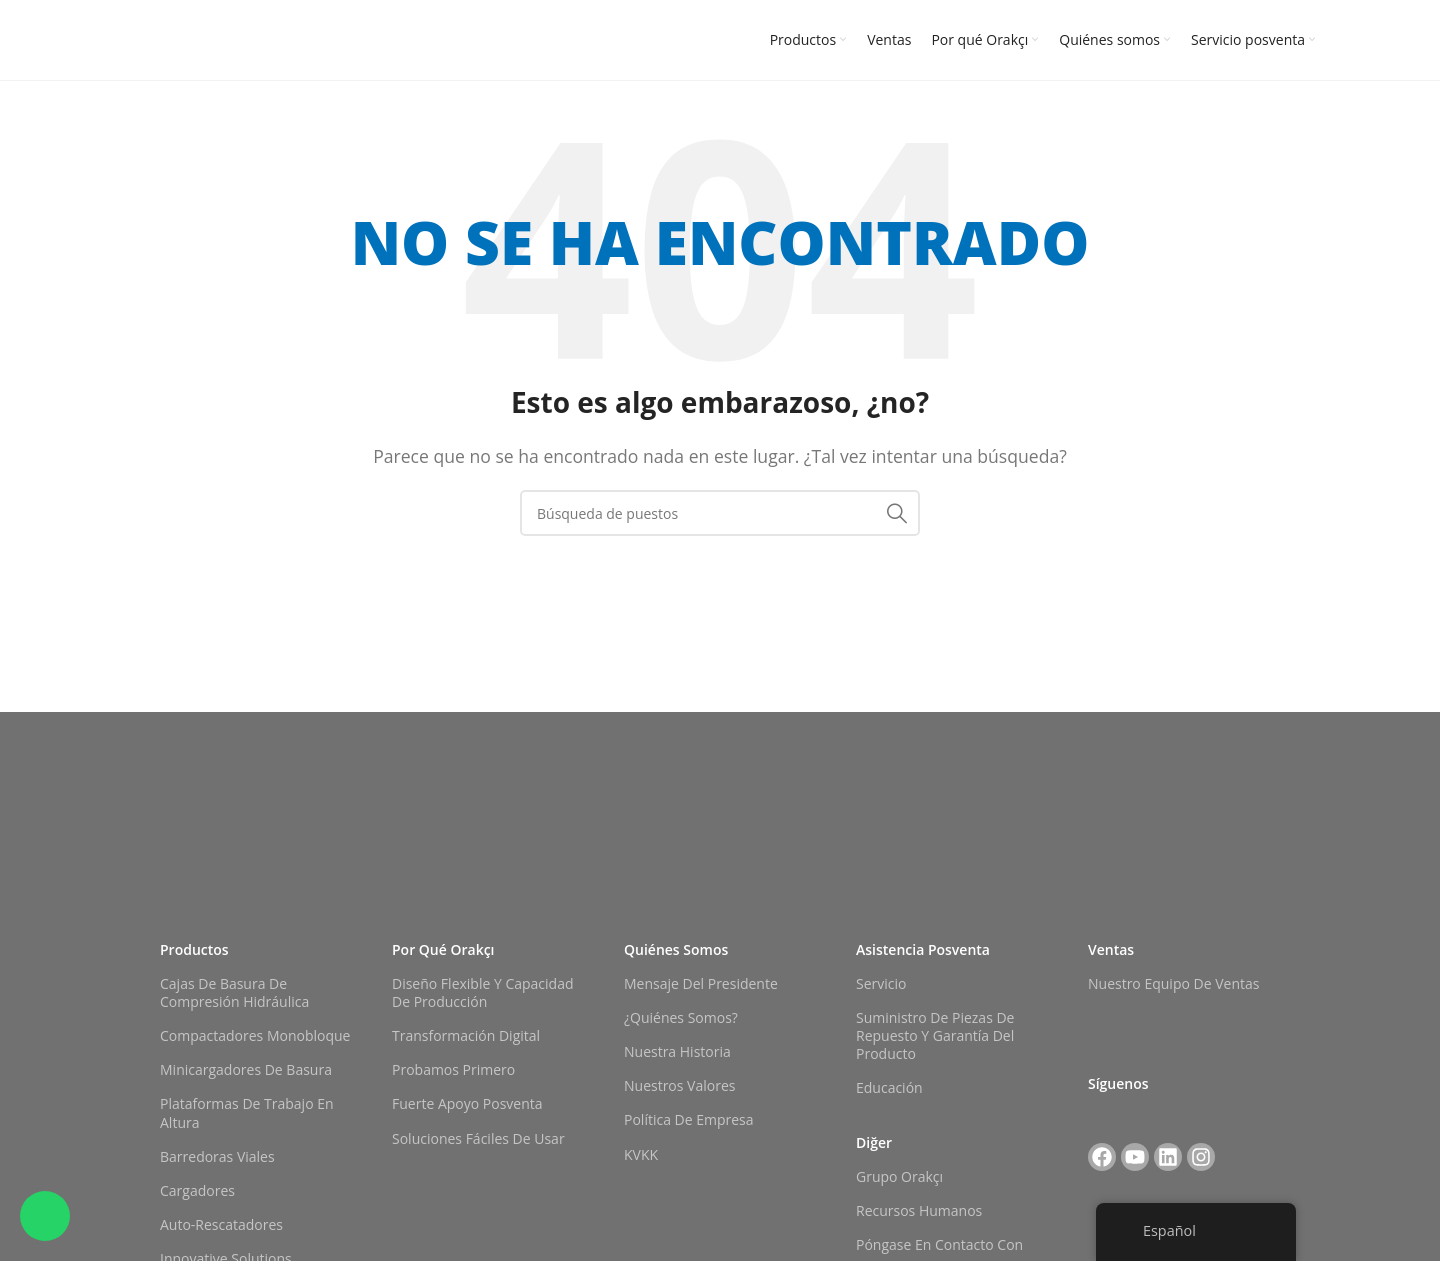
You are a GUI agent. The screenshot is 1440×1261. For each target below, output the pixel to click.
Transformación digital (466, 1035)
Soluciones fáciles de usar (478, 1138)
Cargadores (197, 1190)
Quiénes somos (676, 949)
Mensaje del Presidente (701, 983)
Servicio (881, 983)
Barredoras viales (217, 1156)
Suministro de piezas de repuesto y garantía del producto (935, 1035)
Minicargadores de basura (246, 1069)
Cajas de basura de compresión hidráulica (234, 992)
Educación (889, 1087)
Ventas (1111, 949)
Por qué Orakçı (443, 949)
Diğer (874, 1142)
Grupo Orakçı (899, 1176)
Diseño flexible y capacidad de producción (483, 992)
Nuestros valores (679, 1085)
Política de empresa (689, 1119)
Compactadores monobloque (255, 1035)
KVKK (641, 1154)
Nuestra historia (677, 1051)
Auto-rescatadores (221, 1224)
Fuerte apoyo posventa (467, 1103)
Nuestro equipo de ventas (1173, 983)
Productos (194, 949)
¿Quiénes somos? (681, 1017)
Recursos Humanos (919, 1210)
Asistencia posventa (923, 949)
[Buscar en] (720, 513)
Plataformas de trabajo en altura (247, 1112)
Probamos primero (453, 1069)
